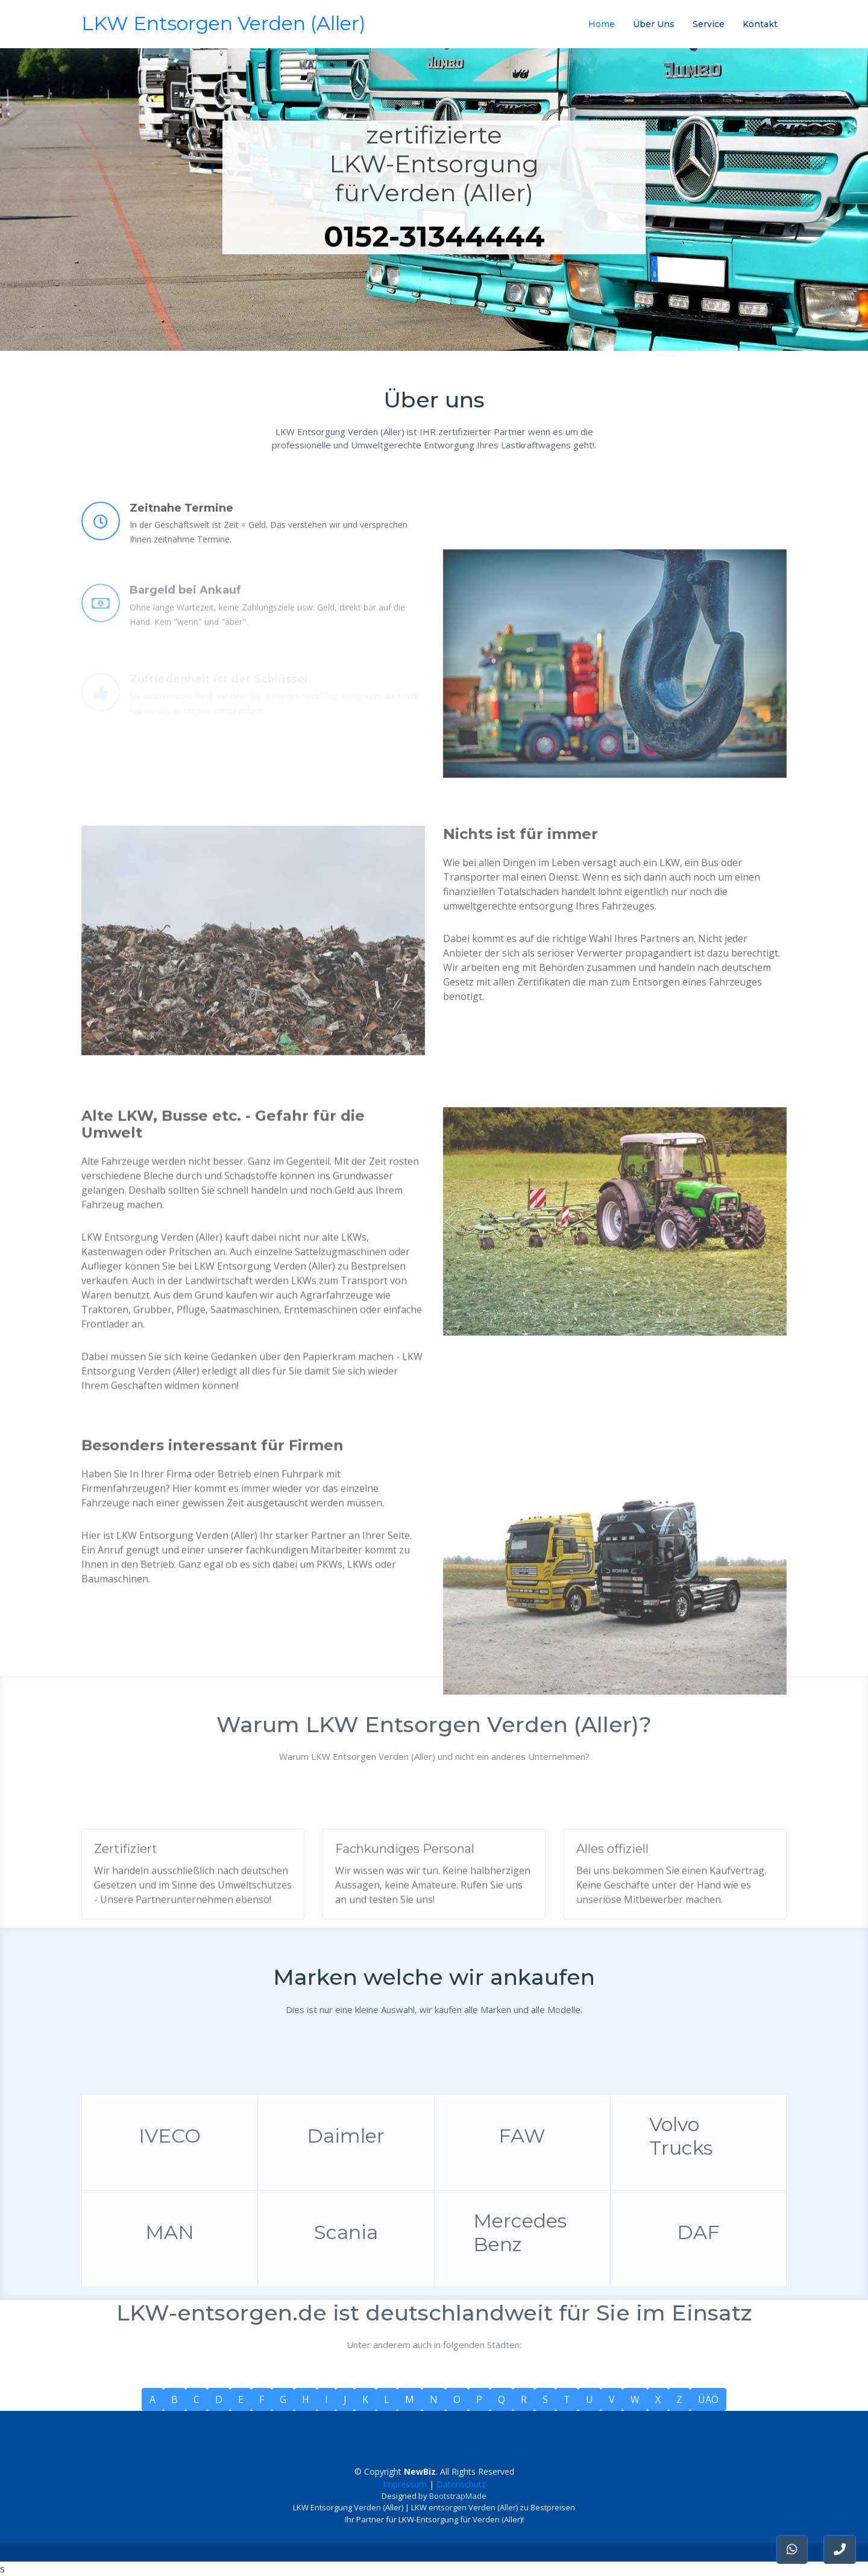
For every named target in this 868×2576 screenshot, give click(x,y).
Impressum (405, 2484)
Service (709, 24)
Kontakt (760, 24)
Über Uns (654, 24)
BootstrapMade (457, 2495)
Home (601, 24)
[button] (839, 2549)
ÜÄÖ (708, 2399)
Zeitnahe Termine (181, 547)
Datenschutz (461, 2484)
